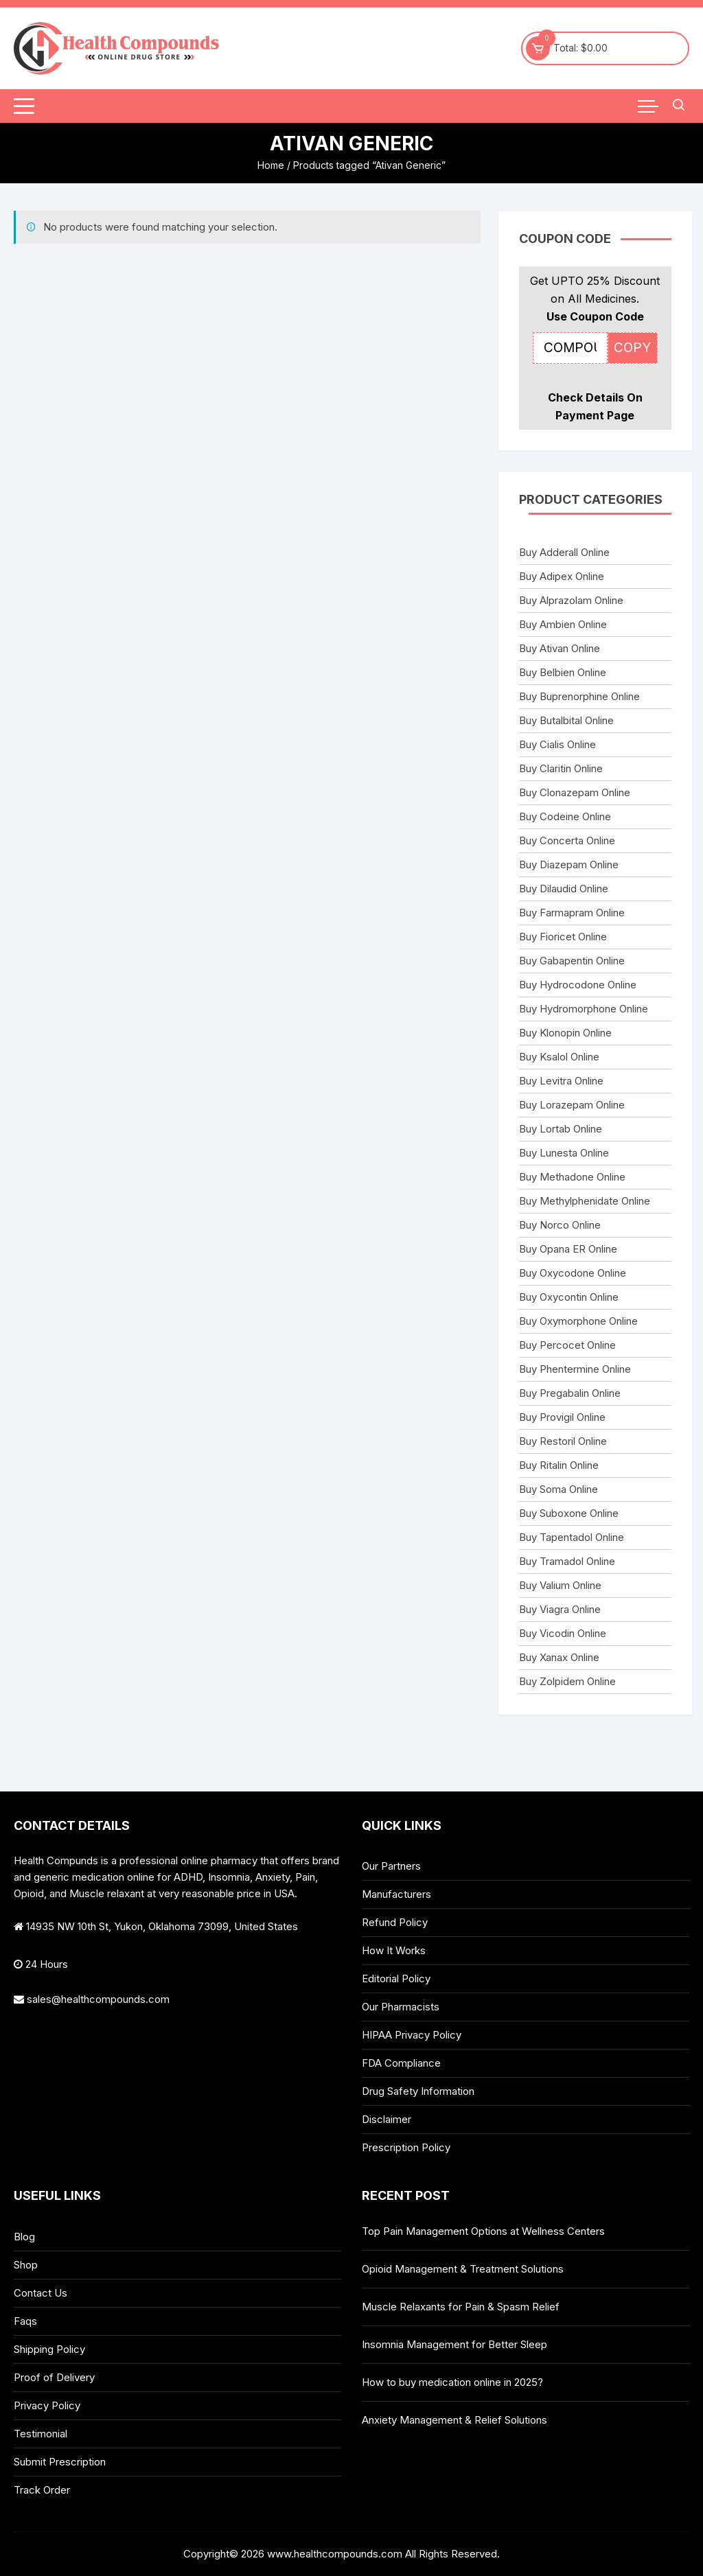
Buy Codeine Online (565, 816)
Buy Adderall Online (564, 552)
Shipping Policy (49, 2349)
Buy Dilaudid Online (563, 888)
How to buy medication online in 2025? (452, 2382)
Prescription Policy (406, 2147)
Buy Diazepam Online (569, 864)
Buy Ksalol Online (559, 1056)
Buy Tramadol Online (567, 1561)
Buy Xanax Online (559, 1657)
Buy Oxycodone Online (572, 1272)
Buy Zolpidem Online (567, 1681)
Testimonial (40, 2433)
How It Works (394, 1950)
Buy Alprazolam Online (571, 600)
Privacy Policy (47, 2405)
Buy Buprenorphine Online (579, 696)
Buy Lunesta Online (564, 1152)
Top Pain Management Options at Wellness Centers (483, 2231)
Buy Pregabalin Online (570, 1393)
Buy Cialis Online (557, 744)
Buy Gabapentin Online (572, 960)
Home (270, 165)
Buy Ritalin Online (559, 1465)
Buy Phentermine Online (575, 1369)
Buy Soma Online (558, 1489)
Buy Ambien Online (563, 624)
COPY (632, 348)
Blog (24, 2236)
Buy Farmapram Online (572, 912)
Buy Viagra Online (560, 1609)
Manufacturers (396, 1894)
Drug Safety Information (418, 2091)
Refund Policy (395, 1922)
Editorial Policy (396, 1978)
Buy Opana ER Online (568, 1248)
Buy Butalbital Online (566, 720)
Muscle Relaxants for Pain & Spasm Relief (461, 2306)
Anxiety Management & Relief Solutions (454, 2419)
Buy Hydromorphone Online (583, 1008)
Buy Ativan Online (559, 648)
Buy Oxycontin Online (569, 1296)
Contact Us (40, 2292)
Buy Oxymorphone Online (578, 1320)
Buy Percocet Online (567, 1344)
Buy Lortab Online (560, 1128)
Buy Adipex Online (561, 576)
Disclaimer (386, 2119)
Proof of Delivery (54, 2377)
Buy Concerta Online (567, 840)
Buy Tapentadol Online (571, 1537)
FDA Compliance (401, 2062)
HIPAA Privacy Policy (411, 2034)
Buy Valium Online (560, 1585)
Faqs (25, 2321)
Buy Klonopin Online (565, 1032)
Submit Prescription (60, 2461)
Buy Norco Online (560, 1224)
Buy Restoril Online (563, 1441)
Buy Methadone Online (572, 1176)
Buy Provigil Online (562, 1417)
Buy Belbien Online (562, 672)
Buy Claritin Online (561, 768)
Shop (26, 2264)
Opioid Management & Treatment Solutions (463, 2268)
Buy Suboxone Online (569, 1513)
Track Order (42, 2489)
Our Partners (391, 1865)
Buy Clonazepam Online (574, 792)
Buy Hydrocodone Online (577, 984)
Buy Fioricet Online (563, 936)
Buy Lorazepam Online (572, 1104)
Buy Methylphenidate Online (584, 1200)
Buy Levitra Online (561, 1080)
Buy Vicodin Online (562, 1633)
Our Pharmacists (400, 2006)
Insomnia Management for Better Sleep (454, 2344)
